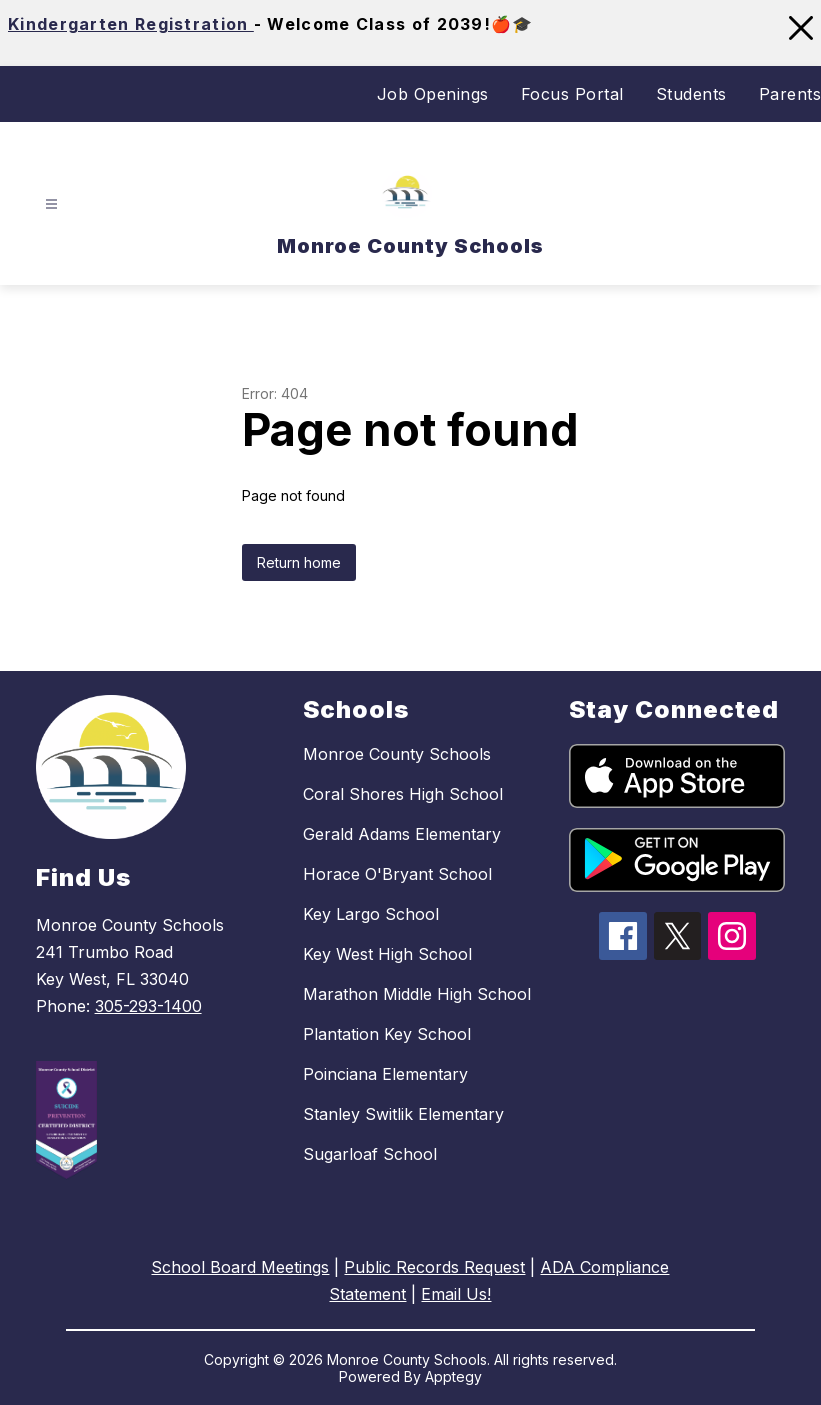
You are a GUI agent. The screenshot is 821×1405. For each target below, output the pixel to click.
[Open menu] (51, 203)
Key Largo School (371, 914)
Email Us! (456, 1294)
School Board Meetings (240, 1267)
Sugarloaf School (370, 1154)
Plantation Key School (387, 1034)
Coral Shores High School (403, 794)
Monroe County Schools (397, 754)
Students (691, 94)
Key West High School (387, 954)
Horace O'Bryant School (397, 874)
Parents (790, 94)
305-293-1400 (148, 1006)
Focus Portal (572, 94)
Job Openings (433, 94)
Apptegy (453, 1376)
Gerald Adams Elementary (402, 834)
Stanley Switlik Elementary (403, 1114)
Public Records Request (434, 1267)
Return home (299, 562)
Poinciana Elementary (385, 1074)
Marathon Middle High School (417, 994)
